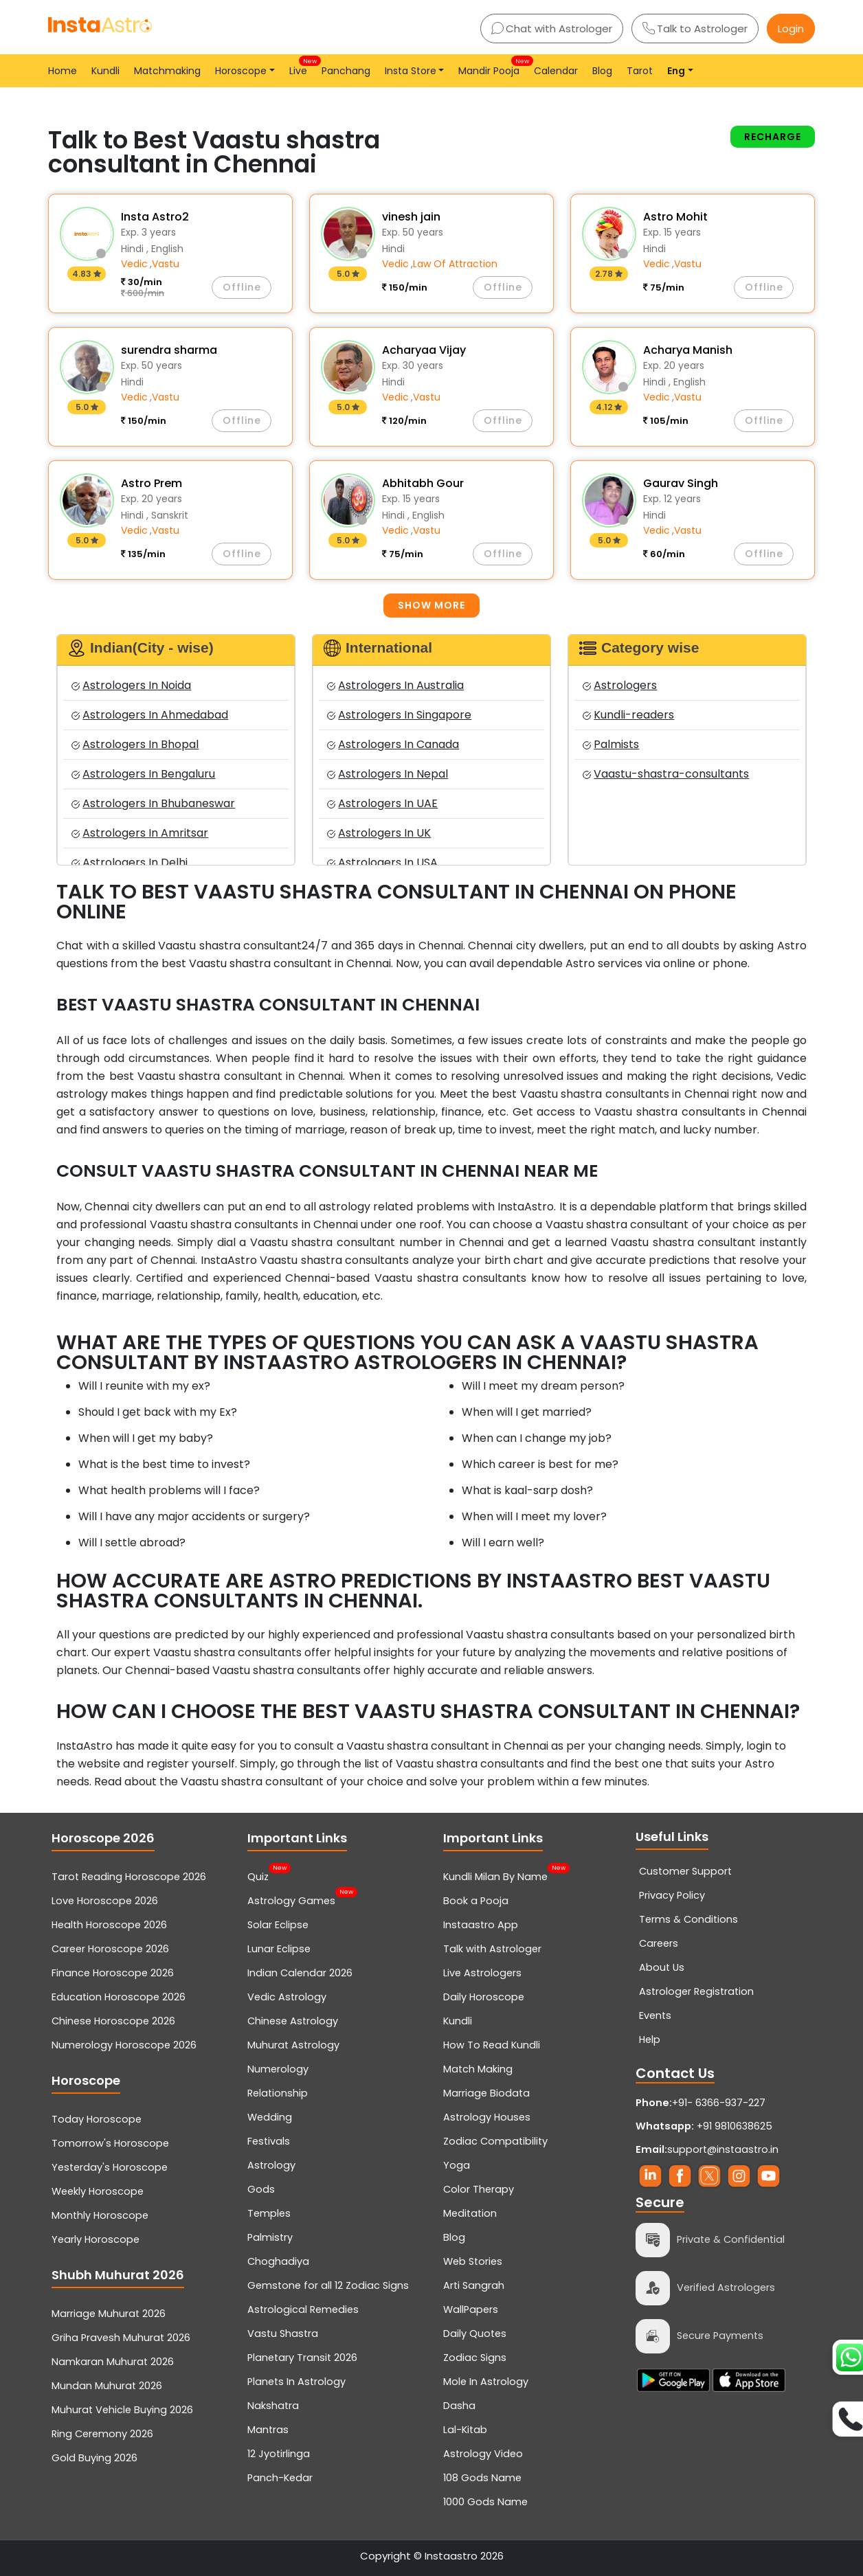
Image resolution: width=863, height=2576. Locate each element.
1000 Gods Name (485, 2502)
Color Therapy (478, 2189)
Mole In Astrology (485, 2381)
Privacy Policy (672, 1895)
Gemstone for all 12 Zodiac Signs (328, 2285)
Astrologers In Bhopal (135, 744)
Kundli (105, 71)
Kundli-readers (628, 715)
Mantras (268, 2430)
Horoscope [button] (241, 71)
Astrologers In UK (379, 833)
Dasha (459, 2406)
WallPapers (470, 2309)
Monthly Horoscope (100, 2215)
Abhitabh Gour (423, 483)
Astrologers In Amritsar (139, 833)
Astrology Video (483, 2454)
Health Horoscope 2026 (109, 1925)
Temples (269, 2213)
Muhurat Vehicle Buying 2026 (122, 2410)
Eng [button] (676, 71)
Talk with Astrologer (492, 1949)
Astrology (271, 2165)
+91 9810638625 (704, 2126)
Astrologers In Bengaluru (143, 774)
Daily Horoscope (483, 1997)
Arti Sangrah (473, 2285)
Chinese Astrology (292, 2021)
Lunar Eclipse (279, 1949)
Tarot (640, 71)
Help (649, 2039)
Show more (431, 605)
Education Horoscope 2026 (119, 1997)
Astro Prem (151, 483)
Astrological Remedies (303, 2309)
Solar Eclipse (278, 1925)
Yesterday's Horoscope (110, 2167)
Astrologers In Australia (395, 685)
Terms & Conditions (688, 1919)
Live (301, 67)
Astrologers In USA (382, 862)
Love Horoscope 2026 (105, 1901)
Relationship (277, 2093)
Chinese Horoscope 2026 (113, 2021)
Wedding (269, 2117)
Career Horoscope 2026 (110, 1949)
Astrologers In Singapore (399, 715)
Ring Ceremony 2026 (102, 2434)
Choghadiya (278, 2261)
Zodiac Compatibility (495, 2141)
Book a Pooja (475, 1901)
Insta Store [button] (410, 71)
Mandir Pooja (491, 67)
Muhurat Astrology (293, 2045)
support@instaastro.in (722, 2149)
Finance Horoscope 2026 (113, 1973)
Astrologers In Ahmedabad (149, 715)
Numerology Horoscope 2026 (124, 2045)
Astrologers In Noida (131, 685)
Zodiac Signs (474, 2357)
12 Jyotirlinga (278, 2454)
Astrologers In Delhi (129, 862)
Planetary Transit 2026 (302, 2357)
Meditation (470, 2213)
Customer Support (685, 1871)
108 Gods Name (482, 2478)
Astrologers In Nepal (387, 774)
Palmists (611, 744)
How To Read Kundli (491, 2045)
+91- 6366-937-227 (718, 2103)
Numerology (278, 2069)
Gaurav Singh (680, 483)
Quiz (258, 1875)
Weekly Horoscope (98, 2191)
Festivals (268, 2141)
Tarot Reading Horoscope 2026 (129, 1877)
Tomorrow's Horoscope (110, 2143)
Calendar (556, 71)
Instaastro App (480, 1925)
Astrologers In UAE (382, 803)
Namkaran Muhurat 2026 (113, 2362)
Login (791, 28)
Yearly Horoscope (95, 2239)
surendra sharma (169, 350)
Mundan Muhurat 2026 (107, 2386)
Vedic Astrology (286, 1997)
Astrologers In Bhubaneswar (153, 803)
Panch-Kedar (280, 2478)
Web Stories (472, 2261)
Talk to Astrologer (695, 28)
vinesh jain (411, 217)
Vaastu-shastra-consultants (666, 774)
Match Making (478, 2069)
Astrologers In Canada (393, 744)
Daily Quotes (474, 2333)
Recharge (772, 137)
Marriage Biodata (486, 2093)
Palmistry (270, 2237)
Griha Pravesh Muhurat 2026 (121, 2338)
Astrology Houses (486, 2117)
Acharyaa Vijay (424, 350)
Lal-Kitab (465, 2430)
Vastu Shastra (282, 2333)
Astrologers (620, 685)
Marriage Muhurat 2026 (109, 2313)
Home (62, 71)
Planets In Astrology (296, 2381)
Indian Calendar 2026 (299, 1973)
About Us (661, 1967)
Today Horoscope (97, 2119)
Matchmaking (167, 71)
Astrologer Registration (696, 1991)
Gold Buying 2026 (94, 2458)
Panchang (346, 71)
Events (655, 2015)
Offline (242, 287)
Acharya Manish (687, 350)
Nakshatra (273, 2406)
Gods (261, 2189)
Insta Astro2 (155, 217)
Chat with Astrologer (551, 28)
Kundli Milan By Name (495, 1875)
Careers (658, 1943)
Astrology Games (291, 1899)
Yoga (456, 2165)
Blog (602, 71)
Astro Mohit (675, 217)
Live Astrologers (482, 1973)
